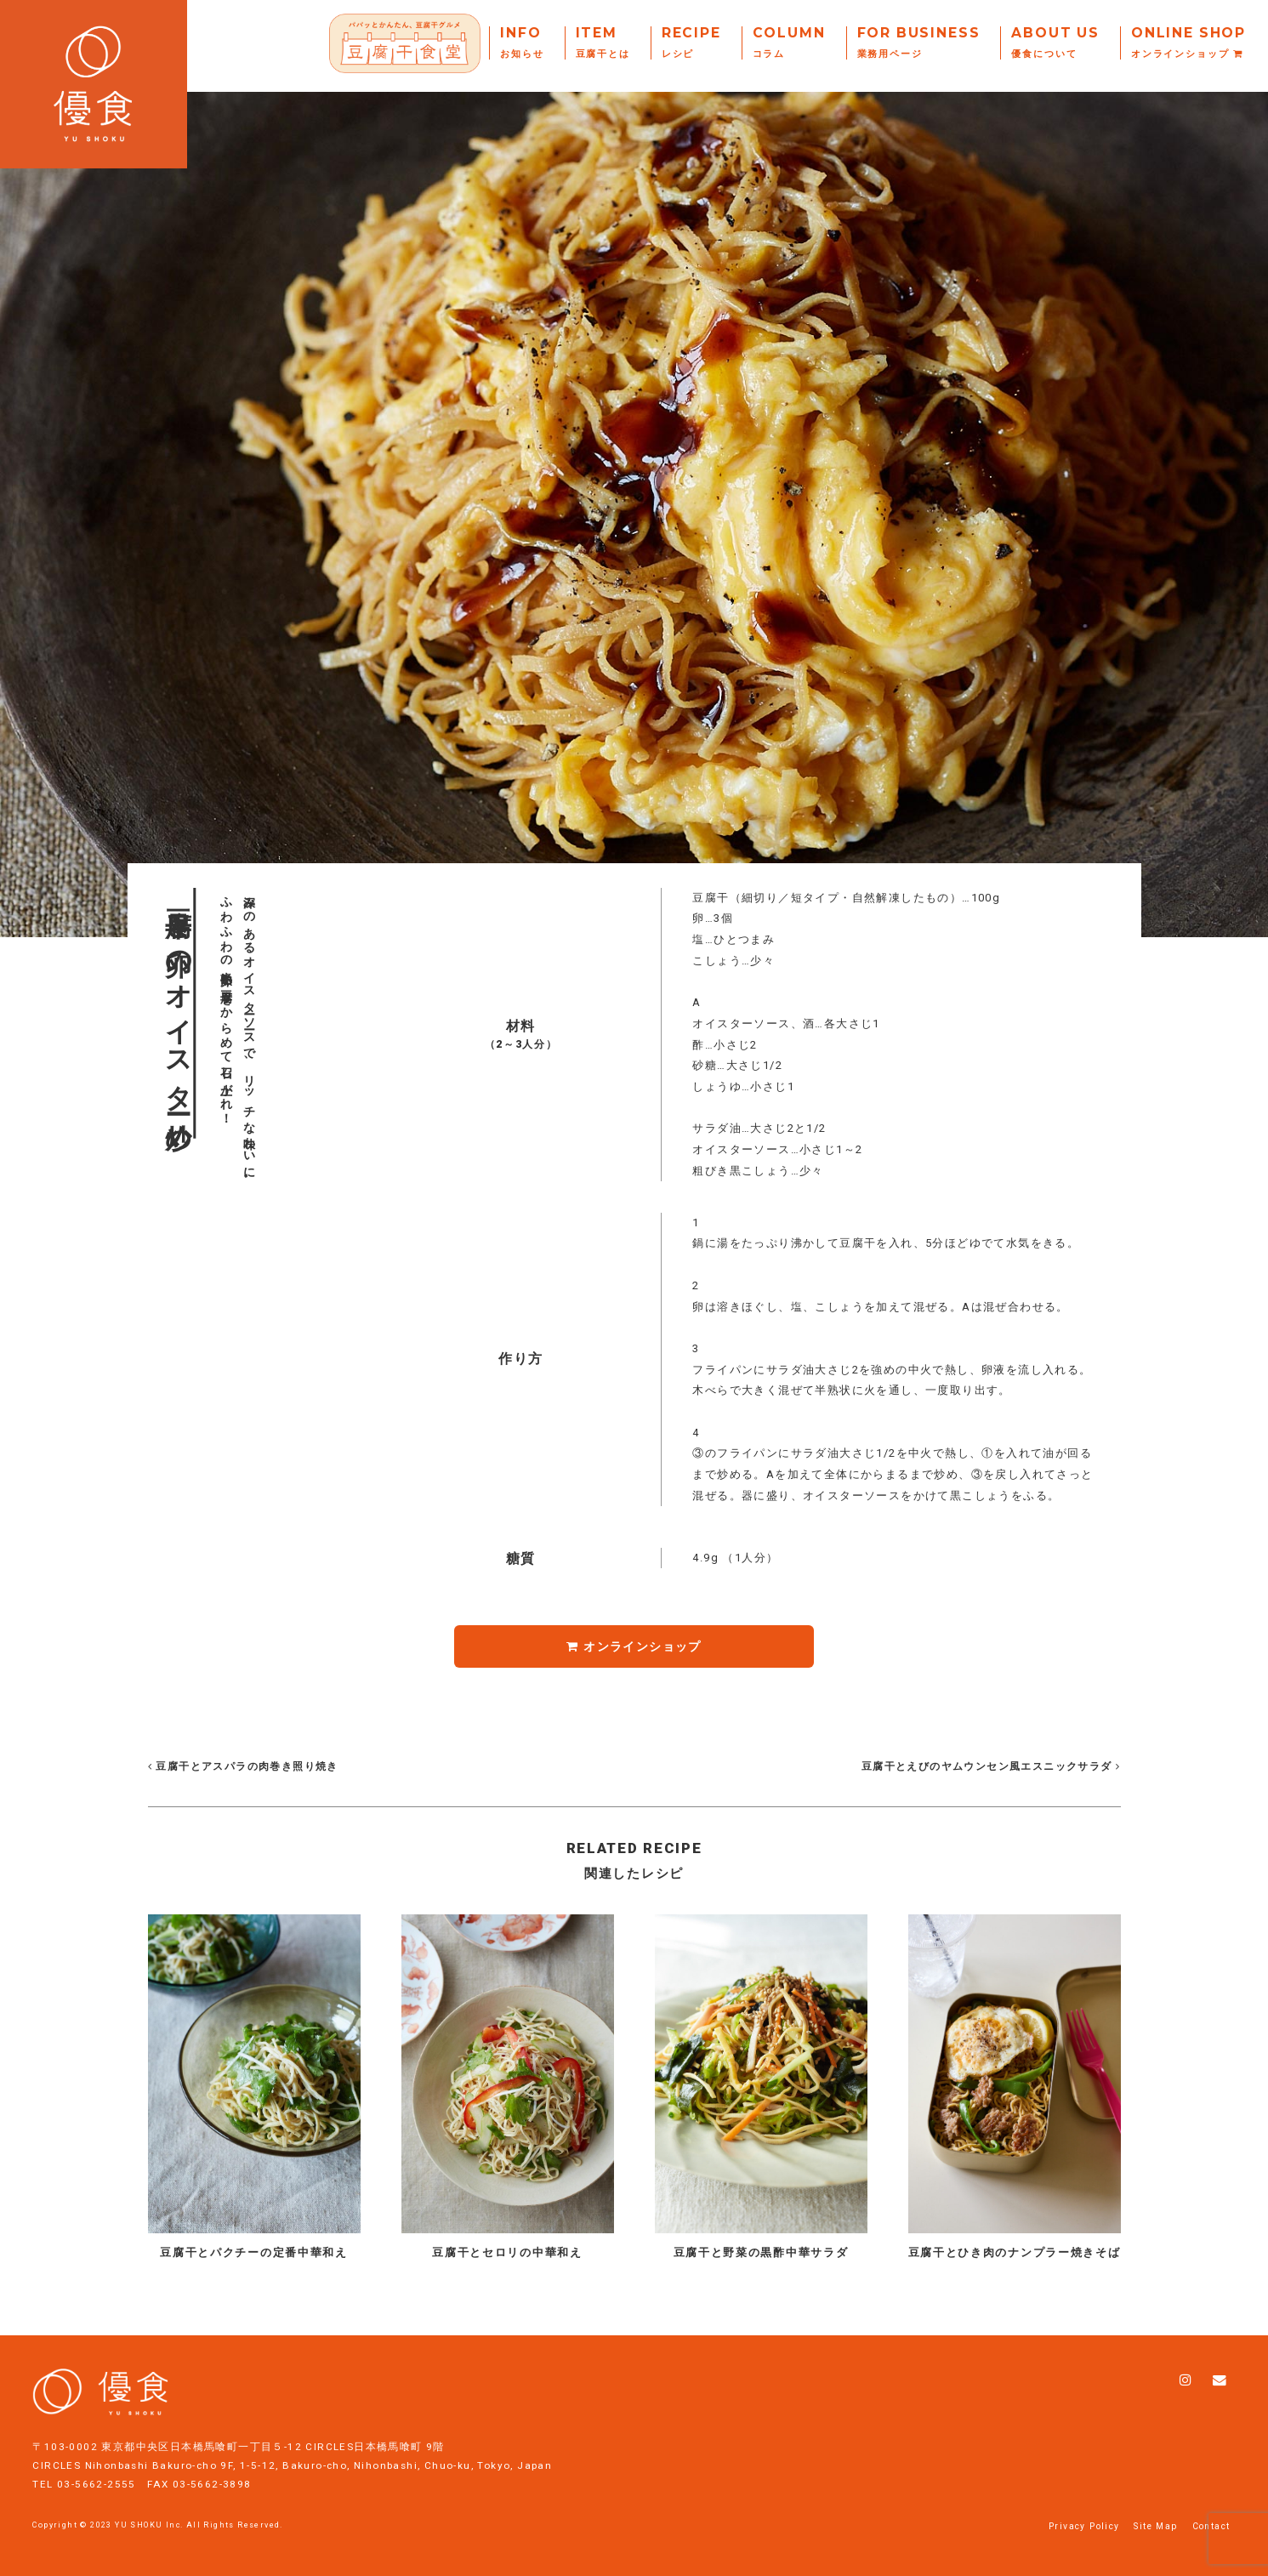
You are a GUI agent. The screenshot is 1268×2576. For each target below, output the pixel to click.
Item (603, 43)
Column (789, 43)
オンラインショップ (633, 1646)
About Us (1055, 43)
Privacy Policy (1084, 2526)
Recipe (691, 43)
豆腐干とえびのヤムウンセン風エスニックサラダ (988, 1766)
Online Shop (1188, 43)
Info (521, 43)
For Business (919, 43)
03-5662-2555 (96, 2484)
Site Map (1155, 2526)
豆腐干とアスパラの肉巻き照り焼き (243, 1766)
